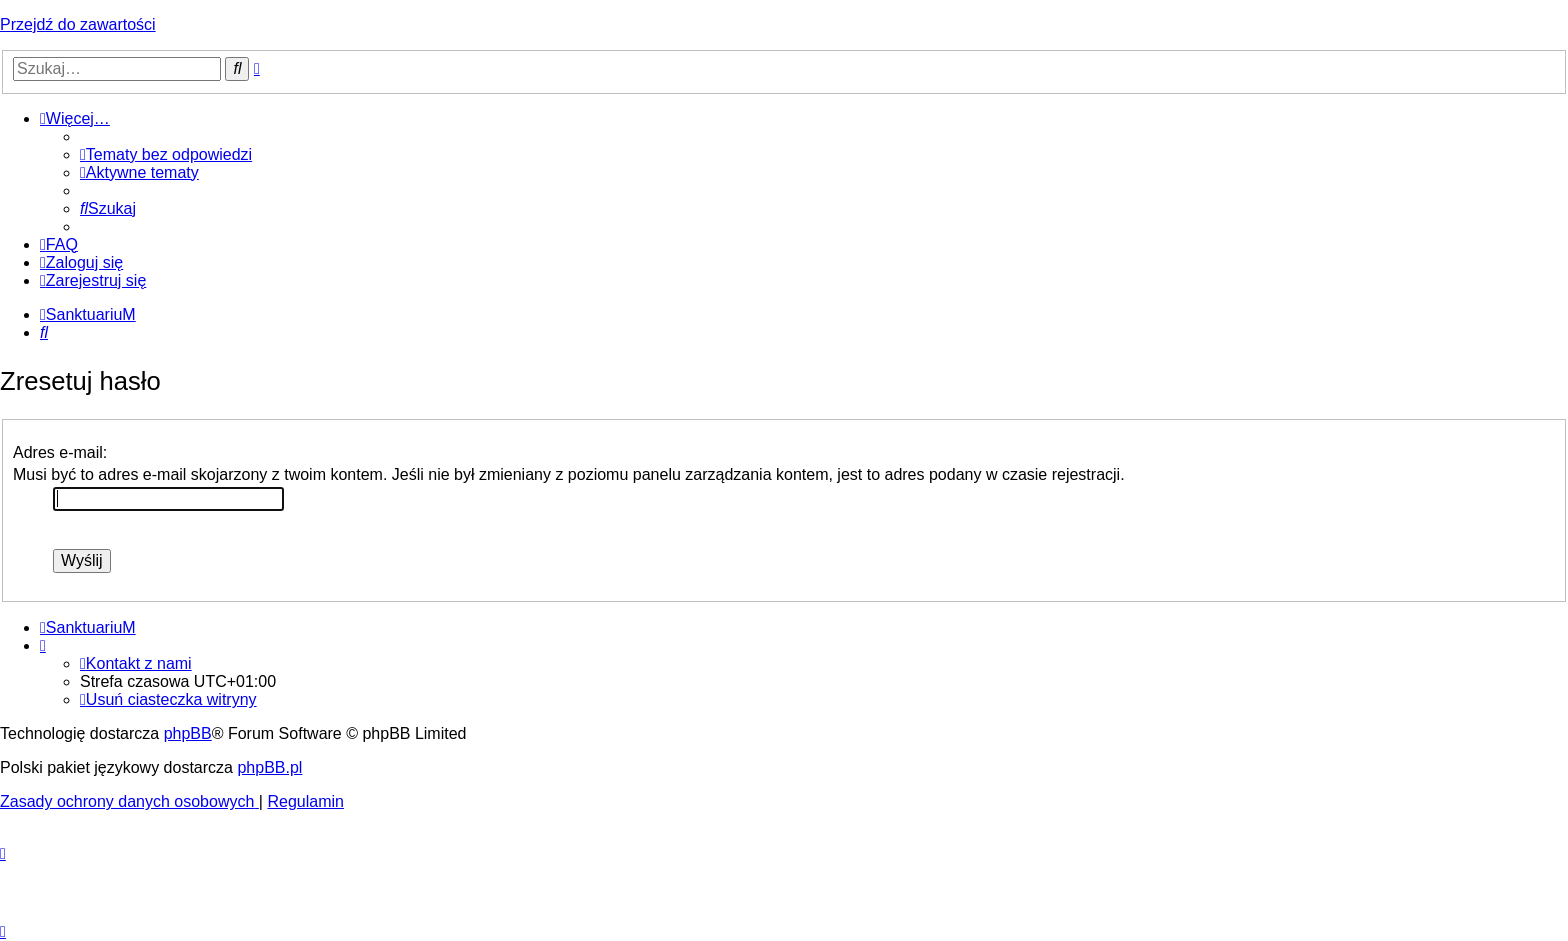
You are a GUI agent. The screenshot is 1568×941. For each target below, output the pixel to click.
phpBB (188, 733)
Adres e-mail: (60, 452)
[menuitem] (166, 154)
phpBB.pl (269, 767)
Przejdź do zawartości (78, 24)
